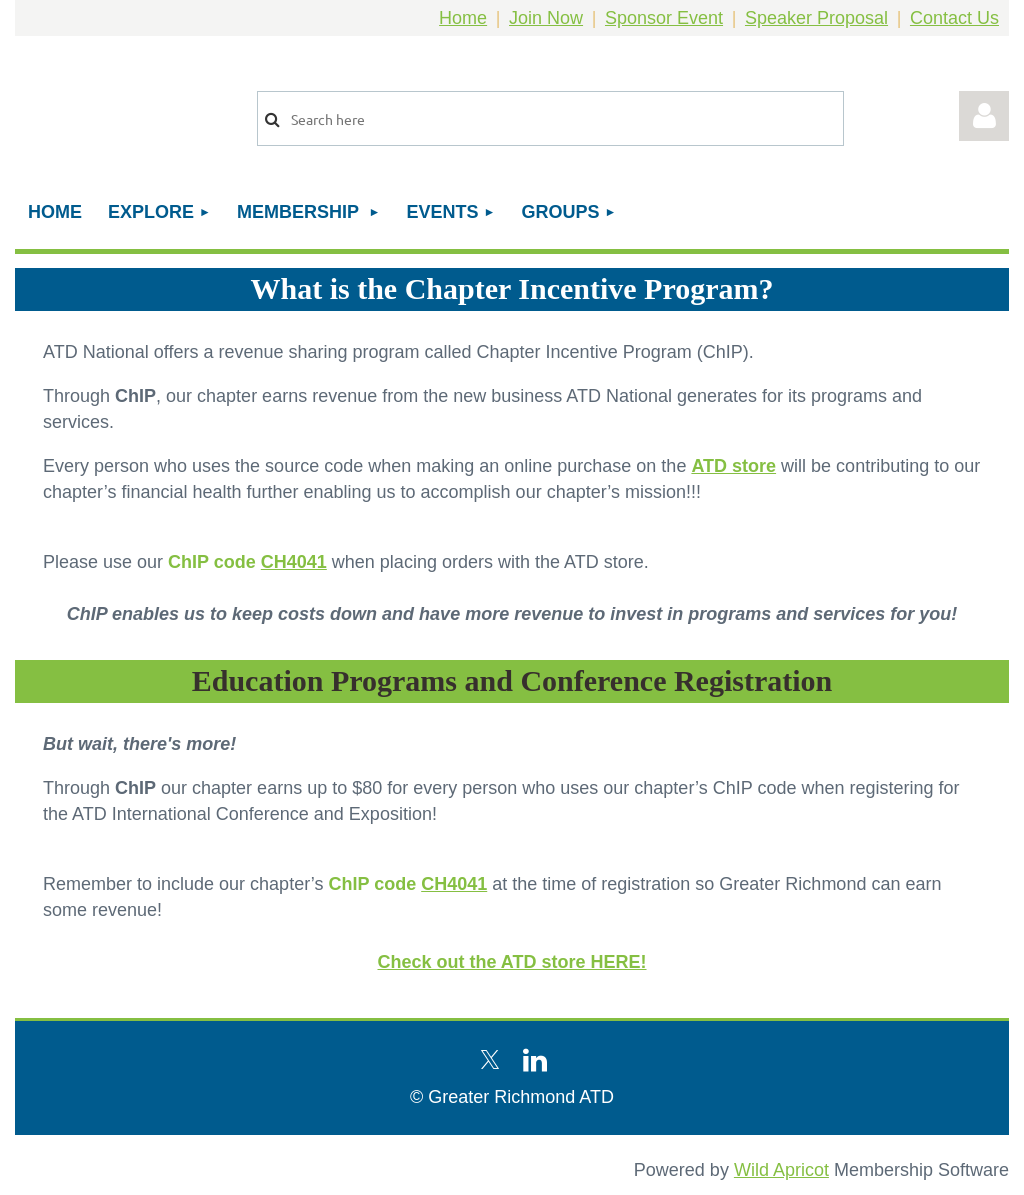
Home (463, 18)
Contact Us (954, 18)
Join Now (546, 18)
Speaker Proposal (816, 18)
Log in (984, 116)
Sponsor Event (664, 18)
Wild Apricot (781, 1170)
